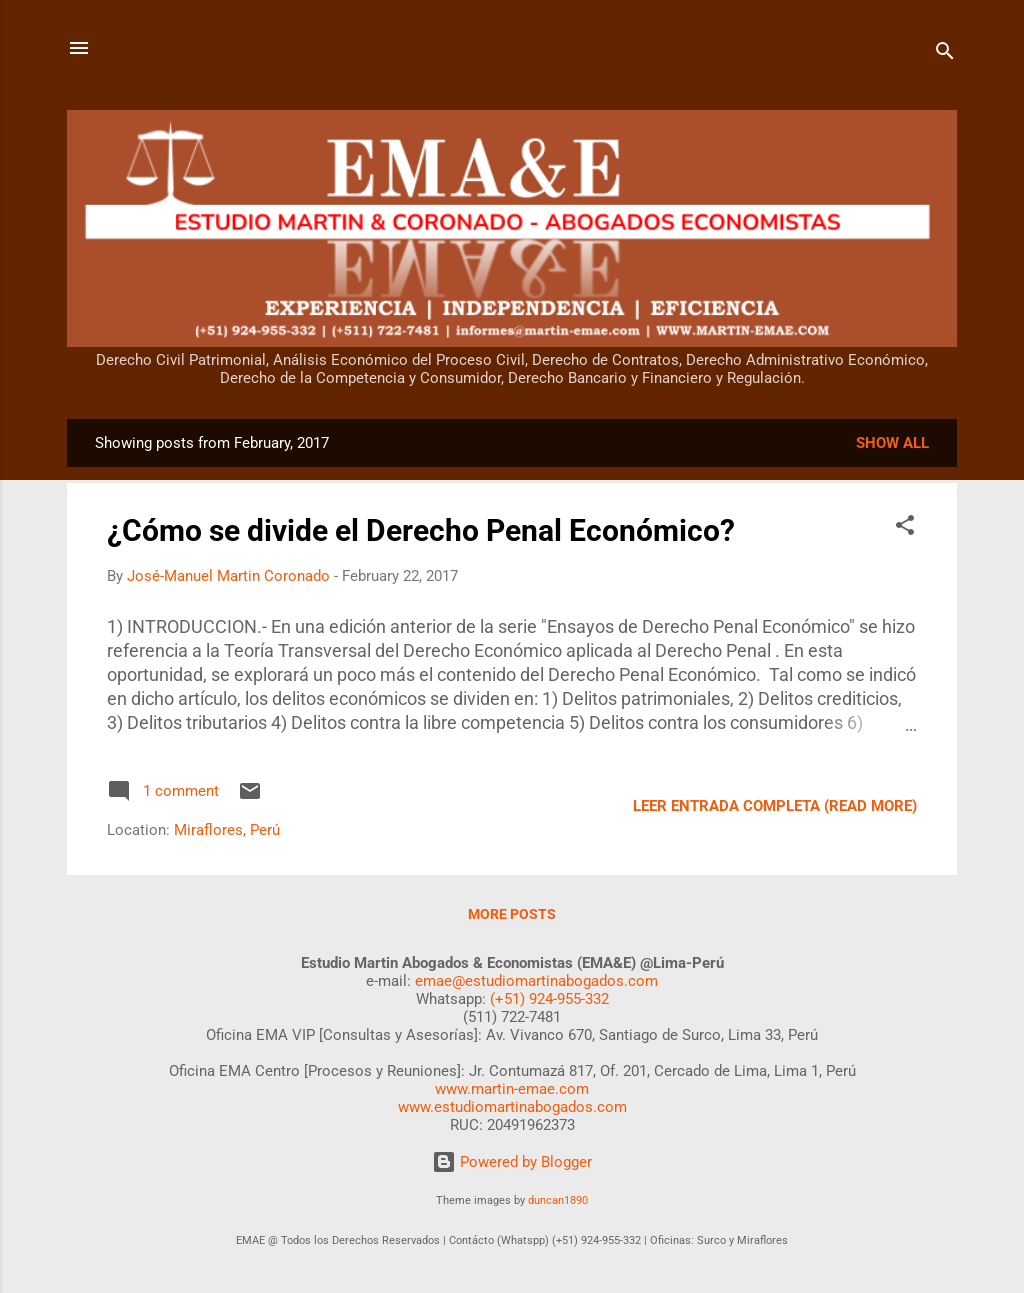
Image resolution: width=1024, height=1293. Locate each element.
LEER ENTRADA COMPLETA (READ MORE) (775, 806)
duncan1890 (558, 1200)
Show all (892, 443)
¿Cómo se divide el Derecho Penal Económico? (421, 530)
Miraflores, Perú (227, 830)
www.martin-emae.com (512, 1089)
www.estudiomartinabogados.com (512, 1107)
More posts (512, 914)
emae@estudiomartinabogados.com (536, 981)
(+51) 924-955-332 (549, 999)
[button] (905, 528)
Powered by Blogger (512, 1162)
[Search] (945, 54)
